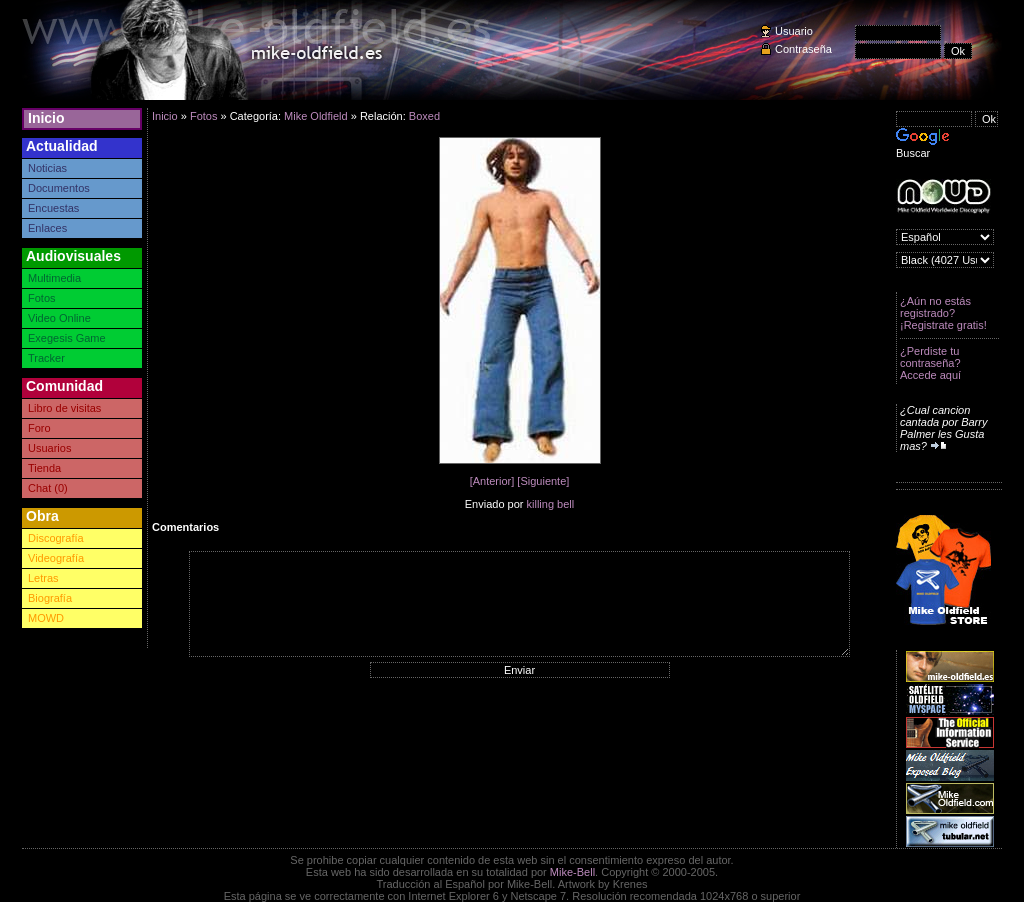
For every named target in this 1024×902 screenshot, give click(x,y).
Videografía (56, 558)
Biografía (50, 598)
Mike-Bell (572, 872)
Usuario (794, 31)
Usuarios (49, 448)
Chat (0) (48, 488)
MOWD (46, 618)
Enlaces (47, 228)
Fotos (42, 298)
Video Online (59, 318)
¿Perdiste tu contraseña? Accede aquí (930, 363)
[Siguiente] (543, 481)
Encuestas (53, 208)
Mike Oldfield (316, 116)
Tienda (44, 468)
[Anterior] (492, 481)
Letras (43, 578)
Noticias (47, 168)
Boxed (424, 116)
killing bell (551, 504)
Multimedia (54, 278)
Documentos (59, 188)
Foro (39, 428)
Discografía (56, 538)
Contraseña (803, 49)
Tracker (46, 358)
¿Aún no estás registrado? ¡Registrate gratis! (943, 313)
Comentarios (185, 527)
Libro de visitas (64, 408)
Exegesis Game (67, 338)
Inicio (46, 118)
